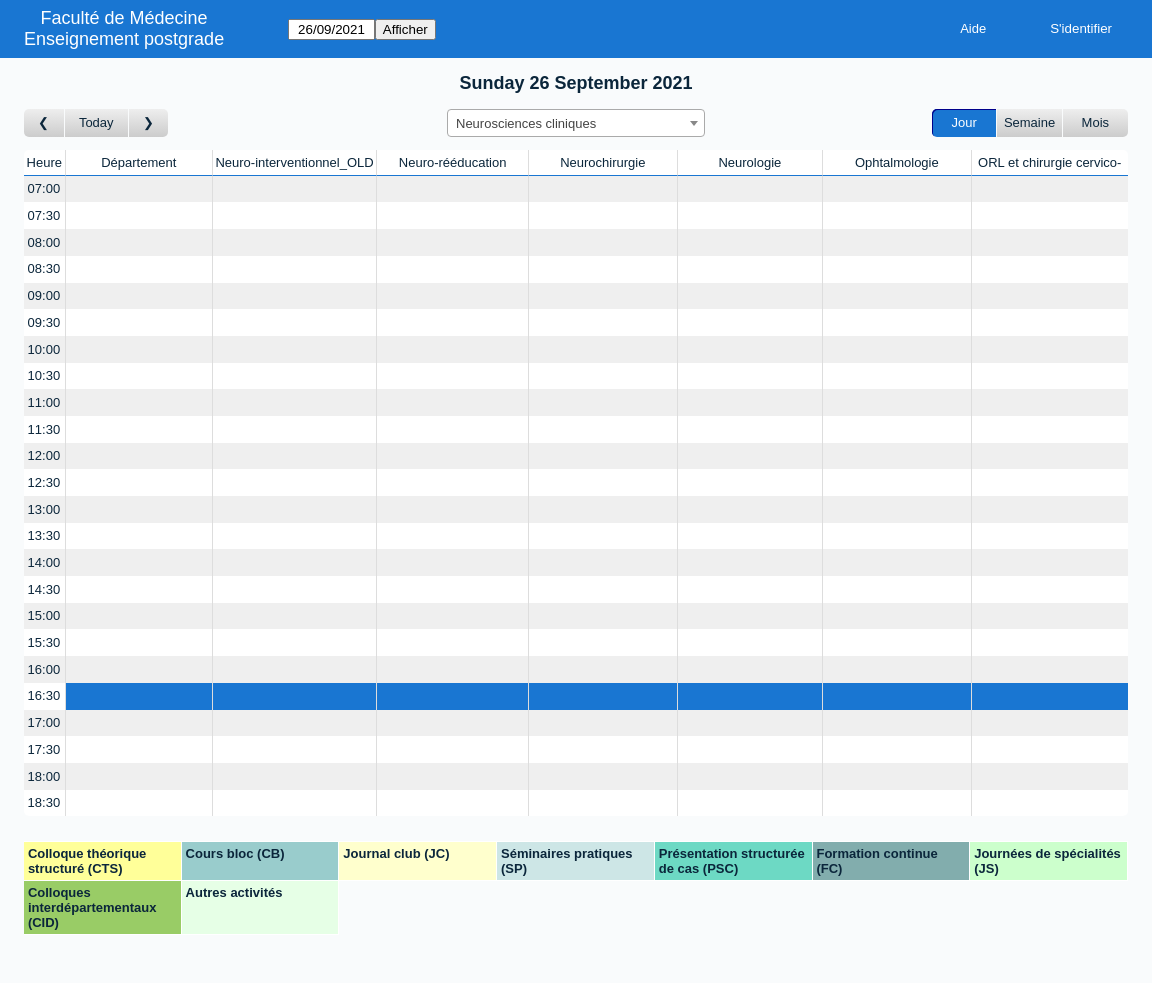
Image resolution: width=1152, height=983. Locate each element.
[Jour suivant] (149, 123)
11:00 (44, 402)
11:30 (44, 429)
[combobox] (576, 123)
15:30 (44, 642)
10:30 (44, 375)
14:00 (44, 562)
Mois (1095, 122)
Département (138, 162)
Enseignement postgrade (124, 39)
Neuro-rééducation (453, 162)
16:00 (44, 669)
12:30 (44, 482)
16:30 (44, 695)
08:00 (44, 242)
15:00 (44, 615)
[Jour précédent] (44, 123)
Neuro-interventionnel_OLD (294, 162)
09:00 (44, 295)
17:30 (44, 749)
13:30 (44, 535)
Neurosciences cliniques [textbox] (526, 123)
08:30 (44, 268)
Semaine (1029, 122)
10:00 (44, 349)
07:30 (44, 215)
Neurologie (749, 162)
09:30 (44, 322)
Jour (964, 122)
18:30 (44, 802)
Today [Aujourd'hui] (96, 122)
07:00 (44, 188)
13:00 (44, 509)
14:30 (44, 589)
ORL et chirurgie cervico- (1049, 162)
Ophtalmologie (897, 162)
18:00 (44, 776)
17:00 (44, 722)
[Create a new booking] (139, 189)
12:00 (44, 455)
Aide (973, 28)
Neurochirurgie (602, 162)
